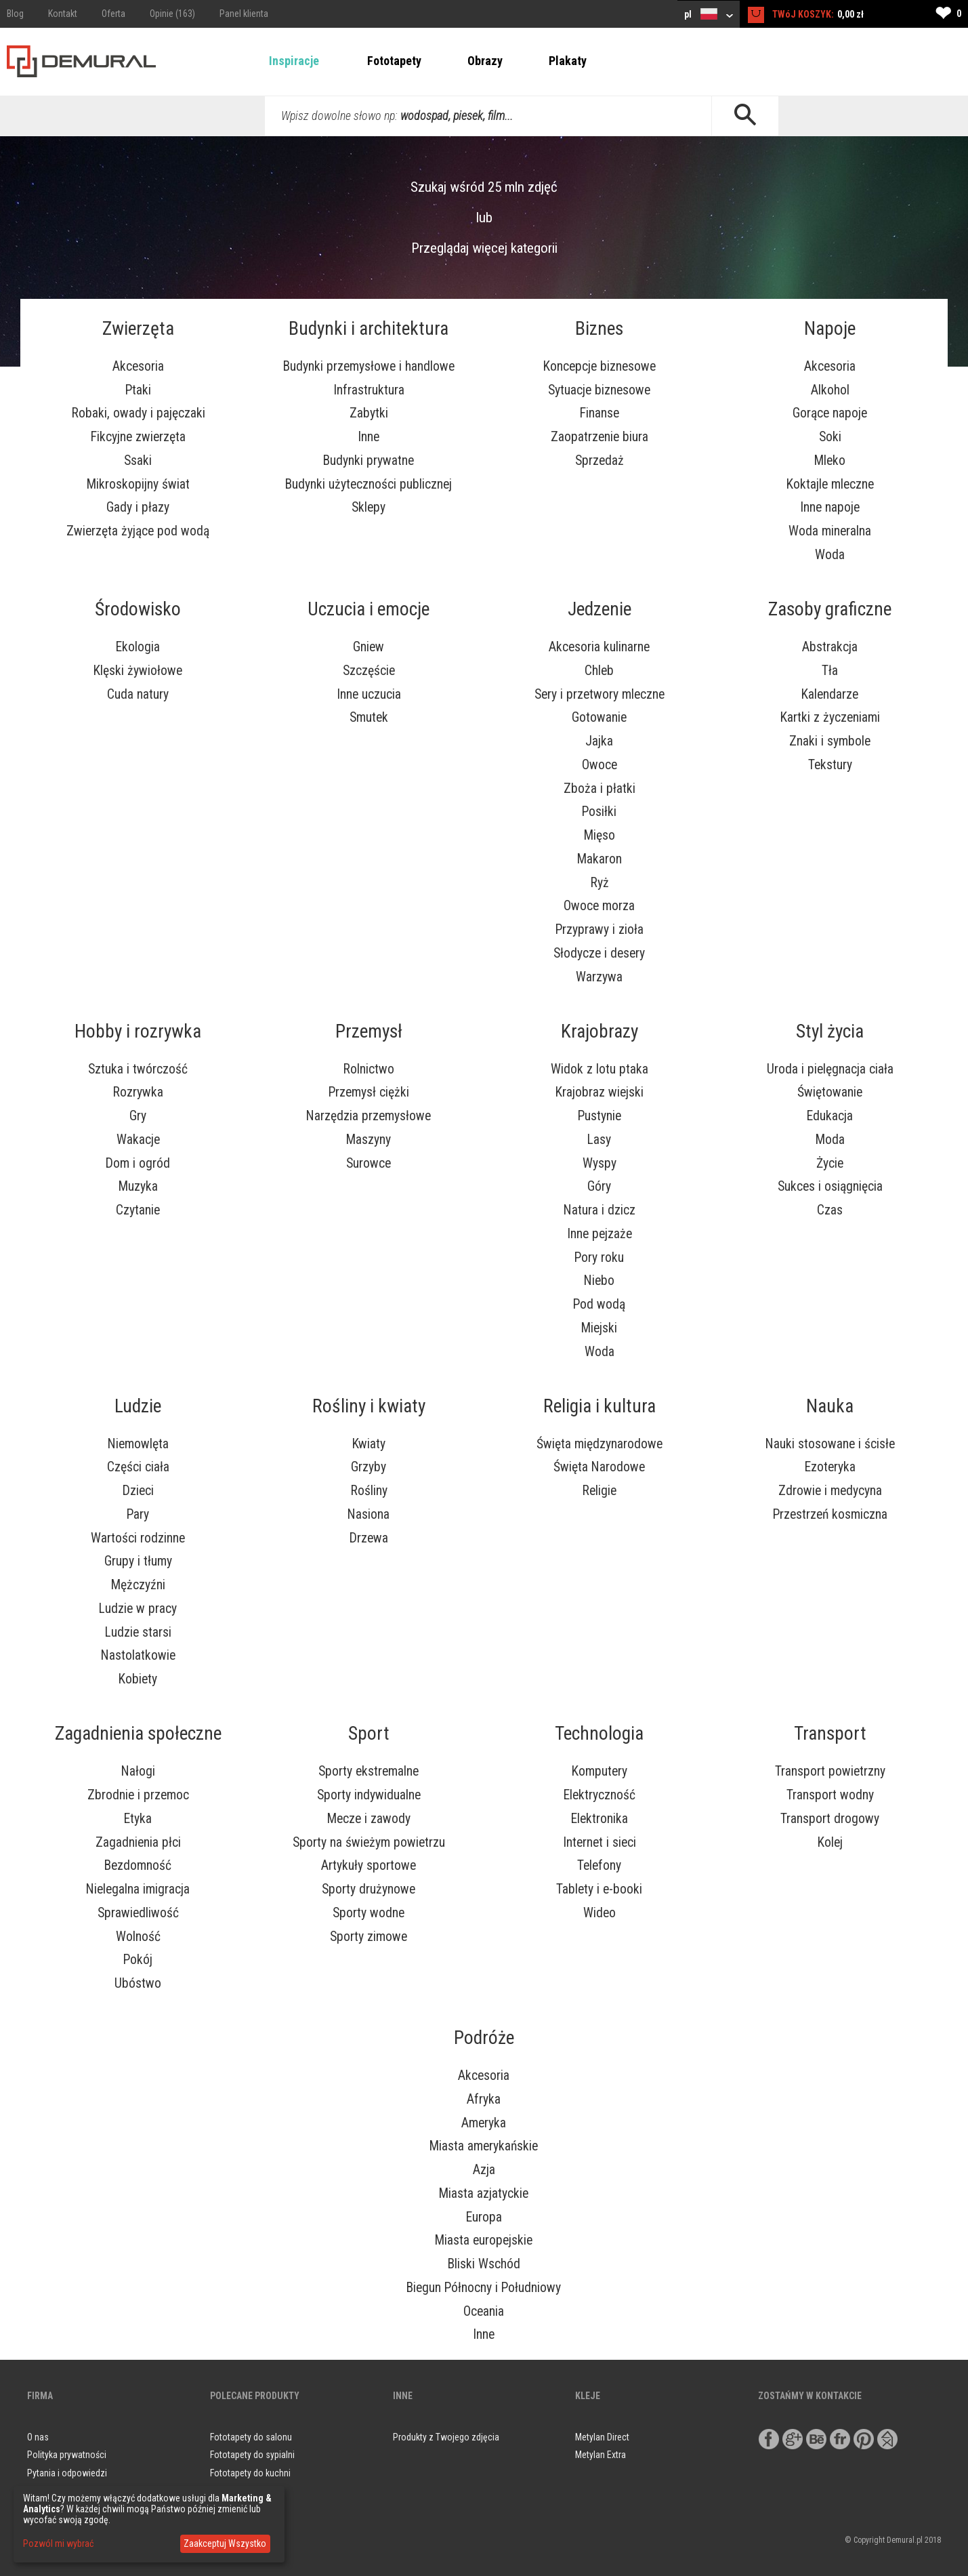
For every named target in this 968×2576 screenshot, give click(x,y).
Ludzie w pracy (138, 1608)
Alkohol (830, 390)
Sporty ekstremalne (368, 1771)
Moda (830, 1139)
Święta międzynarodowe (599, 1444)
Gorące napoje (830, 413)
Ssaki (138, 460)
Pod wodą (599, 1304)
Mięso (599, 835)
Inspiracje (294, 61)
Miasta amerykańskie (483, 2146)
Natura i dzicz (599, 1210)
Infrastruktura (368, 390)
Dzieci (138, 1490)
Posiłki (599, 811)
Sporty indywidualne (369, 1795)
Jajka (599, 741)
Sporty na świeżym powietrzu (369, 1842)
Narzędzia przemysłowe (368, 1116)
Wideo (599, 1913)
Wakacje (138, 1139)
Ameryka (483, 2123)
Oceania (483, 2311)
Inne (368, 437)
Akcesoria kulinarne (599, 647)
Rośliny (368, 1490)
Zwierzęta (138, 329)
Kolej (830, 1842)
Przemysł (368, 1031)
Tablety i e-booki (599, 1889)
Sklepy (368, 507)
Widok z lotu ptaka (599, 1069)
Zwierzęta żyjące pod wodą (137, 531)
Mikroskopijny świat (138, 484)
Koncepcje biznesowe (599, 366)
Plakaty (568, 61)
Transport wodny (830, 1795)
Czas (830, 1210)
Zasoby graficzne (829, 609)
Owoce (599, 765)
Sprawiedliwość (138, 1913)
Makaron (599, 859)
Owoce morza (599, 906)
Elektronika (599, 1818)
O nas (38, 2437)
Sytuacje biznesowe (599, 390)
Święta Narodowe (599, 1467)
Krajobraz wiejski (599, 1092)
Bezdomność (137, 1865)
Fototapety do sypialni (252, 2454)
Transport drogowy (829, 1818)
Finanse (599, 413)
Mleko (829, 460)
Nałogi (138, 1771)
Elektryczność (599, 1795)
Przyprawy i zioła (599, 929)
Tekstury (830, 765)
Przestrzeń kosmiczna (830, 1514)
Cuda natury (138, 694)
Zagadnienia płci (138, 1842)
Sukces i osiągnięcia (830, 1186)
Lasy (599, 1139)
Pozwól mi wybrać (58, 2543)
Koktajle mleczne (830, 484)
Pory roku (599, 1257)
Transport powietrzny (830, 1771)
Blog (15, 13)
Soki (830, 437)
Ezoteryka (830, 1467)
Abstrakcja (830, 647)
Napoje (830, 329)
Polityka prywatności (66, 2454)
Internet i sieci (599, 1842)
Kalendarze (829, 694)
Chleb (599, 670)
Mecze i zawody (369, 1818)
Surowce (368, 1163)
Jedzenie (599, 609)
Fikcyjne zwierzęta (138, 437)
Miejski (599, 1328)
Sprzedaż (599, 460)
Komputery (599, 1771)
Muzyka (138, 1186)
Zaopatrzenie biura (599, 437)
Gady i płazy (137, 507)
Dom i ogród (138, 1163)
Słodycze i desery (599, 953)
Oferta (113, 13)
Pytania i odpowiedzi (67, 2473)
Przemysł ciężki (369, 1092)
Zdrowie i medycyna (830, 1490)
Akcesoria (138, 366)
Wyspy (599, 1163)
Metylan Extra (600, 2454)
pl (708, 14)
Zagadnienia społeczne (138, 1733)
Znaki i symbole (829, 741)
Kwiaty (368, 1444)
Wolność (138, 1936)
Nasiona (369, 1514)
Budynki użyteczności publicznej (368, 484)
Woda (830, 555)
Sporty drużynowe (368, 1889)
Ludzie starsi (138, 1632)
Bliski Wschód (484, 2264)
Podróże (484, 2038)
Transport (830, 1733)
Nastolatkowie (138, 1655)
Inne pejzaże (599, 1234)
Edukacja (830, 1116)
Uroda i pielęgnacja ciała (830, 1069)
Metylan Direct (602, 2437)
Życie (829, 1163)
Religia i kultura (599, 1406)
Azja (484, 2170)
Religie (599, 1490)
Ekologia (138, 647)
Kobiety (138, 1679)
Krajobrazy (599, 1031)
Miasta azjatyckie (483, 2193)
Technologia (599, 1733)
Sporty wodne (368, 1913)
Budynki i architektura (368, 329)
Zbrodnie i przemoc (138, 1795)
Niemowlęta (138, 1444)
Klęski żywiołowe (137, 670)
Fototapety (394, 61)
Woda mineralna (829, 531)
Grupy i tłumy (138, 1561)
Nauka (830, 1406)
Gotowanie (599, 717)
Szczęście (369, 670)
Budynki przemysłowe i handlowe (369, 366)
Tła (830, 670)
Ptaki (138, 390)
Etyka (138, 1818)
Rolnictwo (368, 1069)
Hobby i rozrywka (138, 1031)
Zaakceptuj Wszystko (225, 2543)
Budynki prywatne (368, 460)
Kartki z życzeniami (830, 717)
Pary (138, 1514)
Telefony (599, 1865)
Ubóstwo (137, 1983)
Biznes (599, 329)
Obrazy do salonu (243, 2491)
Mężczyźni (138, 1585)
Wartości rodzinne (138, 1538)
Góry (599, 1186)
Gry (137, 1116)
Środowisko (138, 609)
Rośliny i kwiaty (368, 1406)
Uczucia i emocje (368, 609)
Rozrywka (137, 1092)
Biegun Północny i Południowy (483, 2287)
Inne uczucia (369, 694)
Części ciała (138, 1467)
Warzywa (599, 977)
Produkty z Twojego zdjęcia (446, 2437)
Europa (484, 2217)
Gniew (368, 647)
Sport (369, 1733)
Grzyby (368, 1467)
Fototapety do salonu (251, 2437)
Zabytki (369, 413)
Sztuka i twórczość (138, 1069)
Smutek (369, 717)
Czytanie (138, 1210)
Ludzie (137, 1406)
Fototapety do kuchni (250, 2473)
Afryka (484, 2099)
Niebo (599, 1280)
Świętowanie (829, 1092)
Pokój (137, 1959)
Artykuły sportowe (368, 1865)
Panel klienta (243, 13)
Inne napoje (830, 507)
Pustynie (599, 1116)
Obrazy (485, 61)
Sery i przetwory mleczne (599, 694)
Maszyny (368, 1139)
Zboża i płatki (599, 788)
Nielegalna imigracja (138, 1889)
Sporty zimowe (368, 1936)
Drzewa (369, 1538)
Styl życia (830, 1031)
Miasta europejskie (483, 2240)
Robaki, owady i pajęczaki (138, 413)
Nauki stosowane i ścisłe (830, 1444)
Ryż (599, 883)
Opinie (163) (172, 13)
